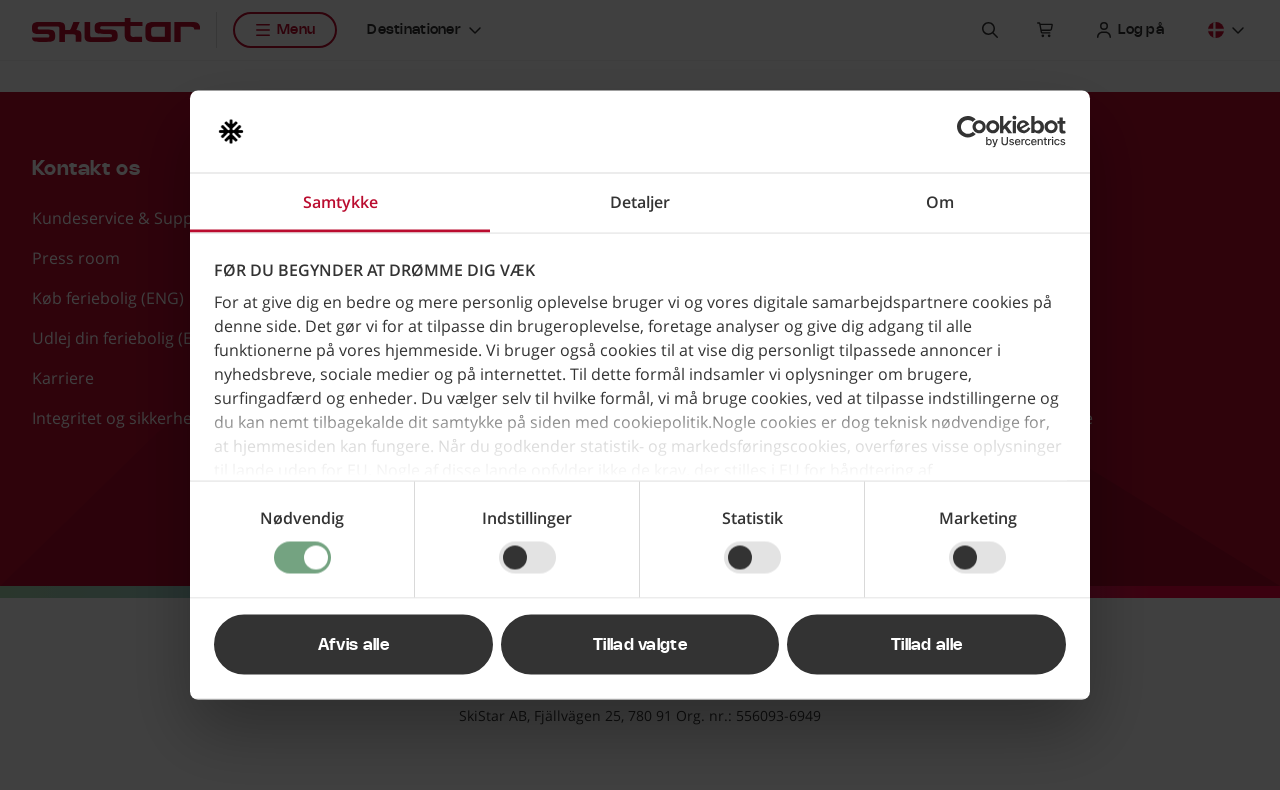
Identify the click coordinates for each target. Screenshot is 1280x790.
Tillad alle (927, 645)
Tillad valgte (640, 645)
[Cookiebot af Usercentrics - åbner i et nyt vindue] (978, 132)
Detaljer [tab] (640, 202)
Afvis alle (353, 645)
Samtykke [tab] (340, 202)
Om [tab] (940, 202)
